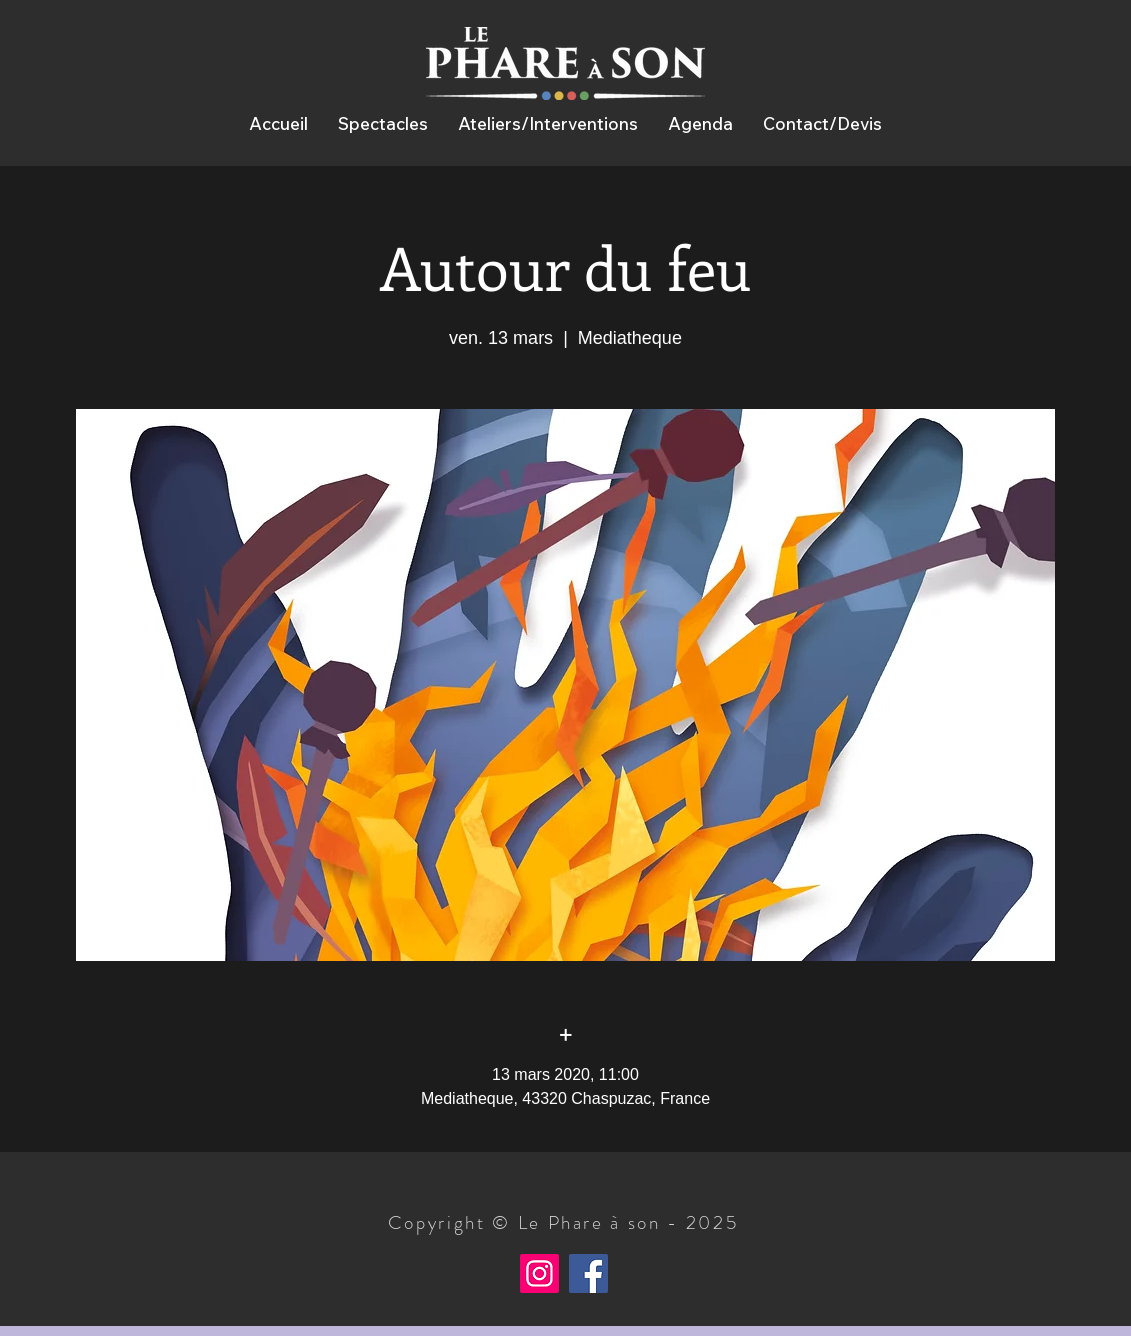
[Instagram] (539, 1273)
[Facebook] (588, 1273)
